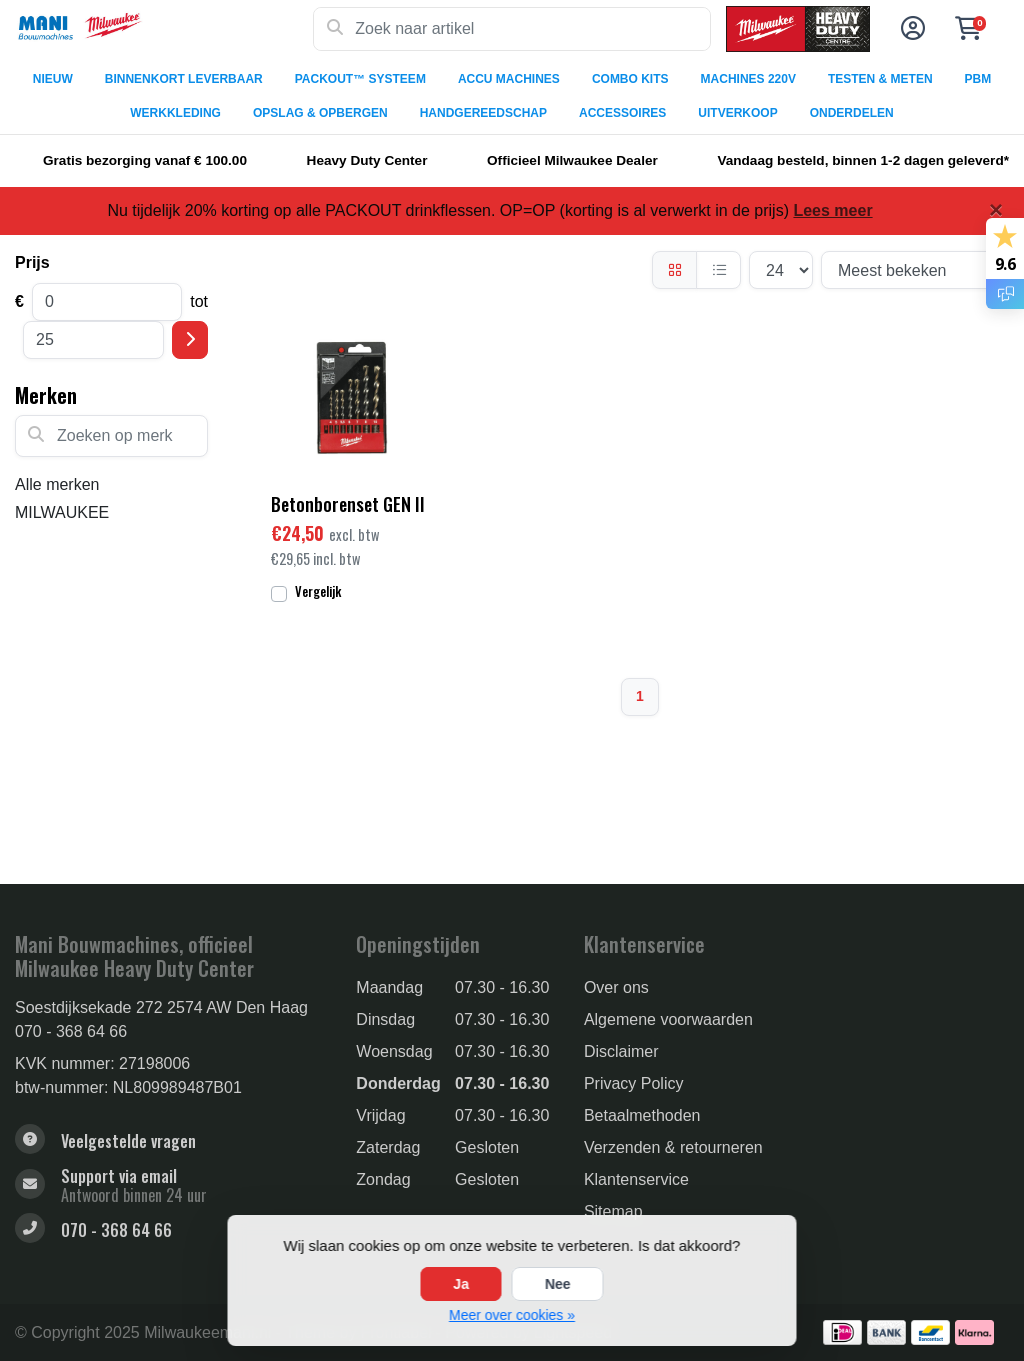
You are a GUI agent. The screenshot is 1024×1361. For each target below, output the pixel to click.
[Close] (996, 210)
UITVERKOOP (737, 113)
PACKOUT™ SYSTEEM (360, 79)
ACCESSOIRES (622, 113)
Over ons (616, 987)
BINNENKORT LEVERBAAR (184, 79)
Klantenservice (636, 1179)
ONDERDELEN (852, 113)
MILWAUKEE (62, 512)
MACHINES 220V (748, 79)
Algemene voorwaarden (668, 1019)
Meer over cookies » (512, 1315)
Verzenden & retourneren (673, 1147)
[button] (910, 29)
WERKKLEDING (175, 113)
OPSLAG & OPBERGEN (320, 113)
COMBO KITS (630, 79)
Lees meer (832, 210)
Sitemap (613, 1211)
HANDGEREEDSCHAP (483, 113)
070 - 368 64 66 (71, 1031)
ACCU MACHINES (509, 79)
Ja (461, 1284)
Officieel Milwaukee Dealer (572, 160)
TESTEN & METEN (880, 79)
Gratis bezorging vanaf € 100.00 (145, 160)
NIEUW (53, 79)
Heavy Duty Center (367, 160)
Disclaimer (621, 1051)
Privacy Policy (634, 1083)
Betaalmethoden (642, 1115)
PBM (978, 79)
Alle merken (57, 484)
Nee (558, 1284)
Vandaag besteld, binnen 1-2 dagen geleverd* (863, 160)
